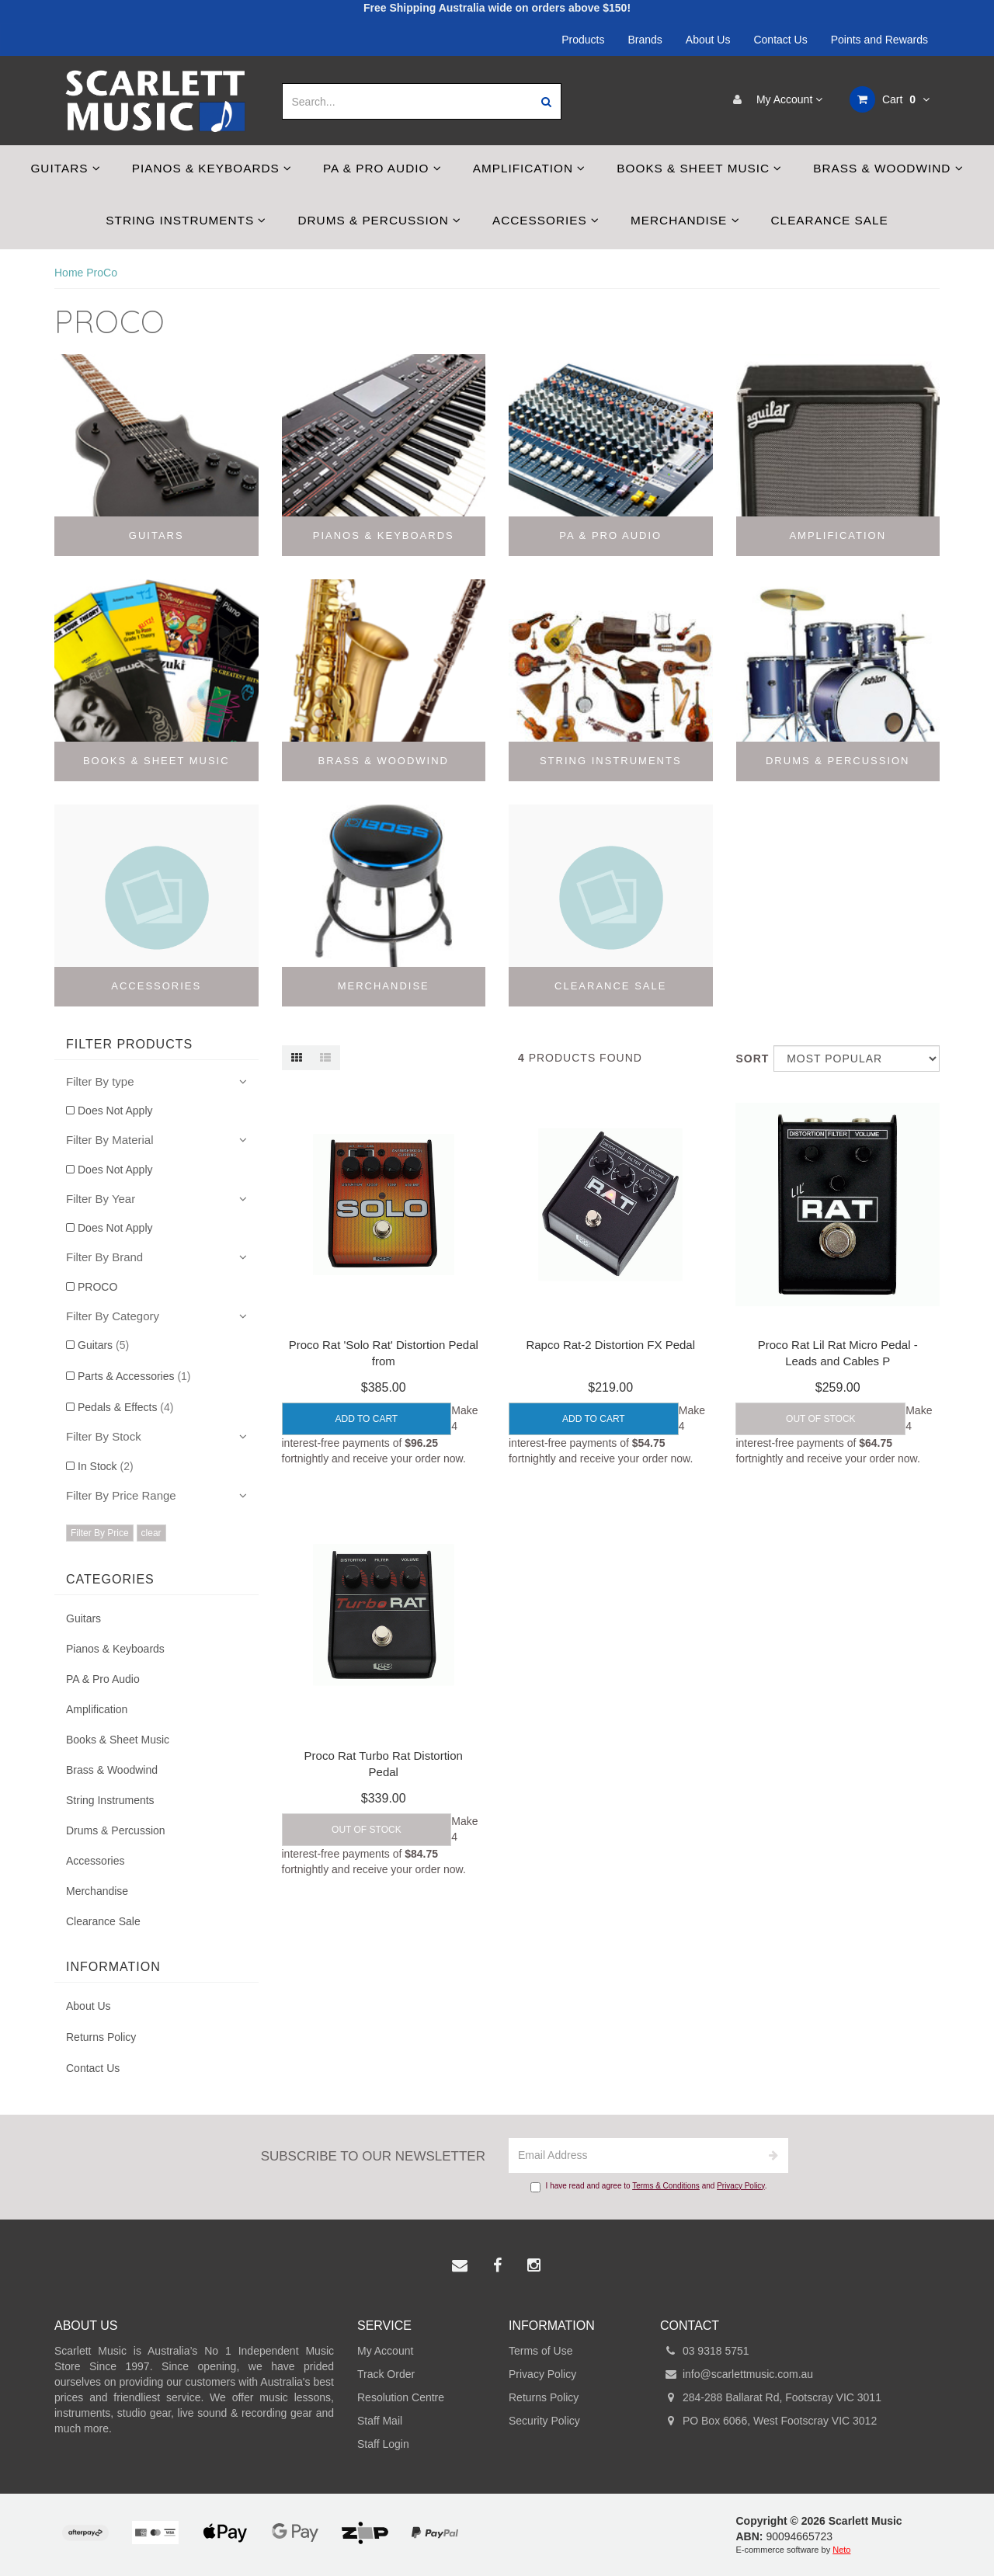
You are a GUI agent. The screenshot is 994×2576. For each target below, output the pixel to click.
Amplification (529, 168)
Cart (890, 99)
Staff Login (383, 2444)
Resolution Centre (400, 2397)
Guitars (65, 168)
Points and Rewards (879, 39)
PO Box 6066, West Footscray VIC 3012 (768, 2420)
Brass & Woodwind (888, 168)
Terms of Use (540, 2351)
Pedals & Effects (125, 1407)
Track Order (386, 2374)
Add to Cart (366, 1418)
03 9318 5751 (704, 2351)
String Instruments (186, 220)
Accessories (546, 220)
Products (582, 39)
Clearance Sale (829, 220)
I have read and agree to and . (648, 2186)
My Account (773, 99)
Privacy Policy (741, 2185)
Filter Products (129, 1044)
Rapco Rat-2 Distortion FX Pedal (610, 1344)
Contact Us (780, 39)
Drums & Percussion (379, 220)
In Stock (106, 1466)
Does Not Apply (115, 1110)
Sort (748, 1058)
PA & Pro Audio (382, 168)
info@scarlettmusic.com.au (736, 2374)
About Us (708, 39)
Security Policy (544, 2420)
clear (151, 1533)
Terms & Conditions (666, 2185)
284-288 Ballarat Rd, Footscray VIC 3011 (770, 2397)
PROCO (97, 1287)
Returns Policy (101, 2037)
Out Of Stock (821, 1418)
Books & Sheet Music (699, 168)
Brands (645, 39)
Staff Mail (379, 2420)
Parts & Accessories (134, 1376)
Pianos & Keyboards (212, 168)
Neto (841, 2549)
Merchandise (685, 220)
